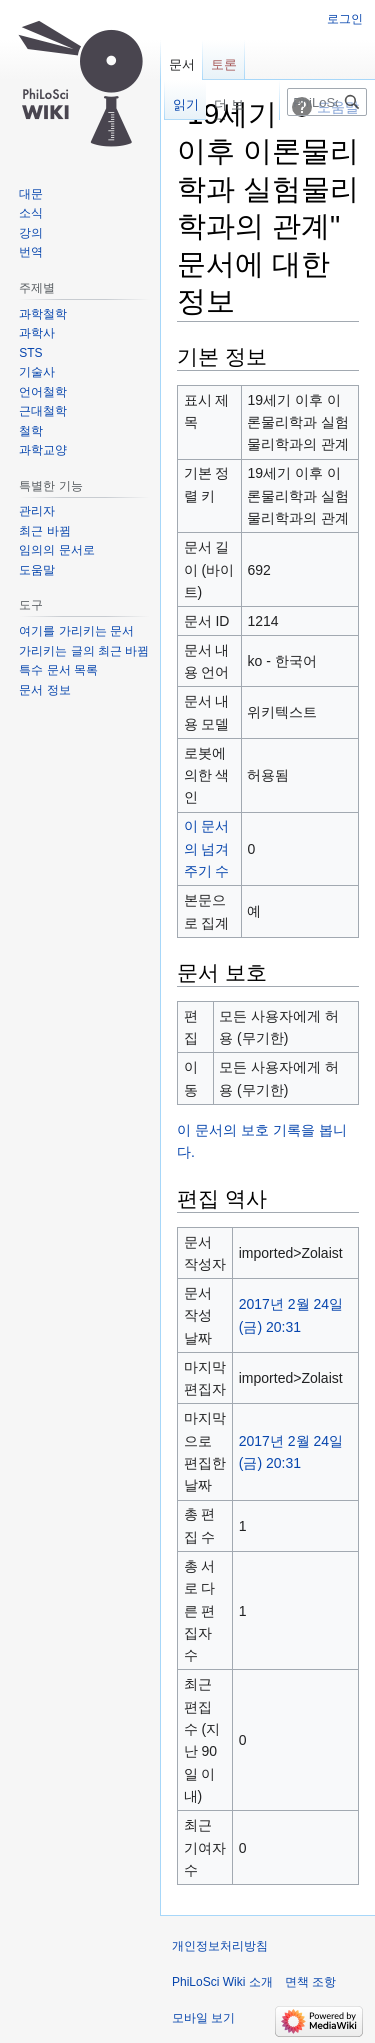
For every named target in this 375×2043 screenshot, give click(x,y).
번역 (31, 252)
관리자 (37, 511)
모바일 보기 (203, 2018)
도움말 (37, 570)
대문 (31, 194)
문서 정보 (44, 690)
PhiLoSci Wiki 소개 (222, 1982)
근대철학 (43, 411)
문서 (182, 64)
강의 (31, 233)
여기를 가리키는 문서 (76, 631)
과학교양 (43, 450)
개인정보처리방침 (220, 1946)
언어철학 (43, 392)
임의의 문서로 (56, 550)
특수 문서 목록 (58, 670)
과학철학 (43, 314)
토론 (224, 64)
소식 (31, 213)
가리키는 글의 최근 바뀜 (84, 651)
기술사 (37, 372)
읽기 (177, 104)
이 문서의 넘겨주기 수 (207, 848)
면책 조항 (310, 1982)
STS (30, 353)
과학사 (37, 333)
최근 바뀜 (44, 531)
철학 (31, 431)
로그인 (345, 19)
